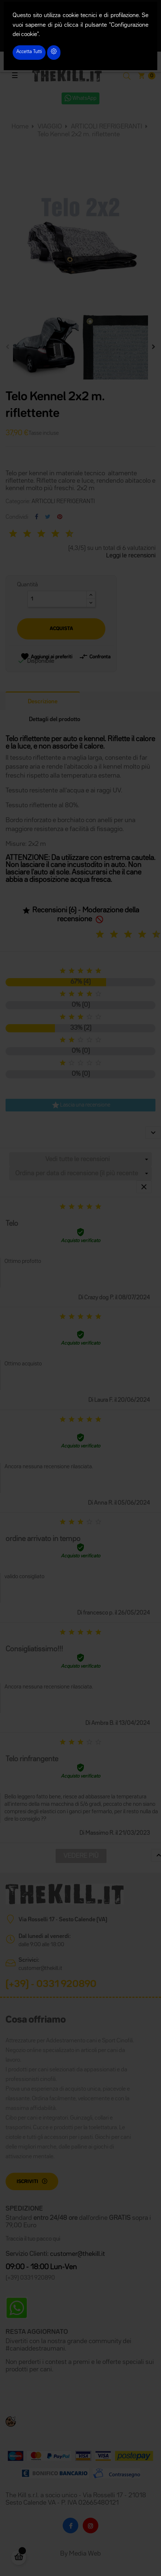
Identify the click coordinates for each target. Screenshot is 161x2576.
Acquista (61, 628)
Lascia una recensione (80, 1105)
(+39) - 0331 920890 (51, 1984)
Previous (7, 347)
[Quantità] (57, 599)
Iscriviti (27, 2181)
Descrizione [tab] (43, 701)
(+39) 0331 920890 (30, 2278)
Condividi (36, 517)
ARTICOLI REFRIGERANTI (63, 501)
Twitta (47, 517)
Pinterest (59, 517)
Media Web (85, 2554)
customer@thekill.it (40, 1968)
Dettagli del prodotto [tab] (54, 719)
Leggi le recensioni (130, 555)
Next (153, 347)
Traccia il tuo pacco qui (33, 2239)
